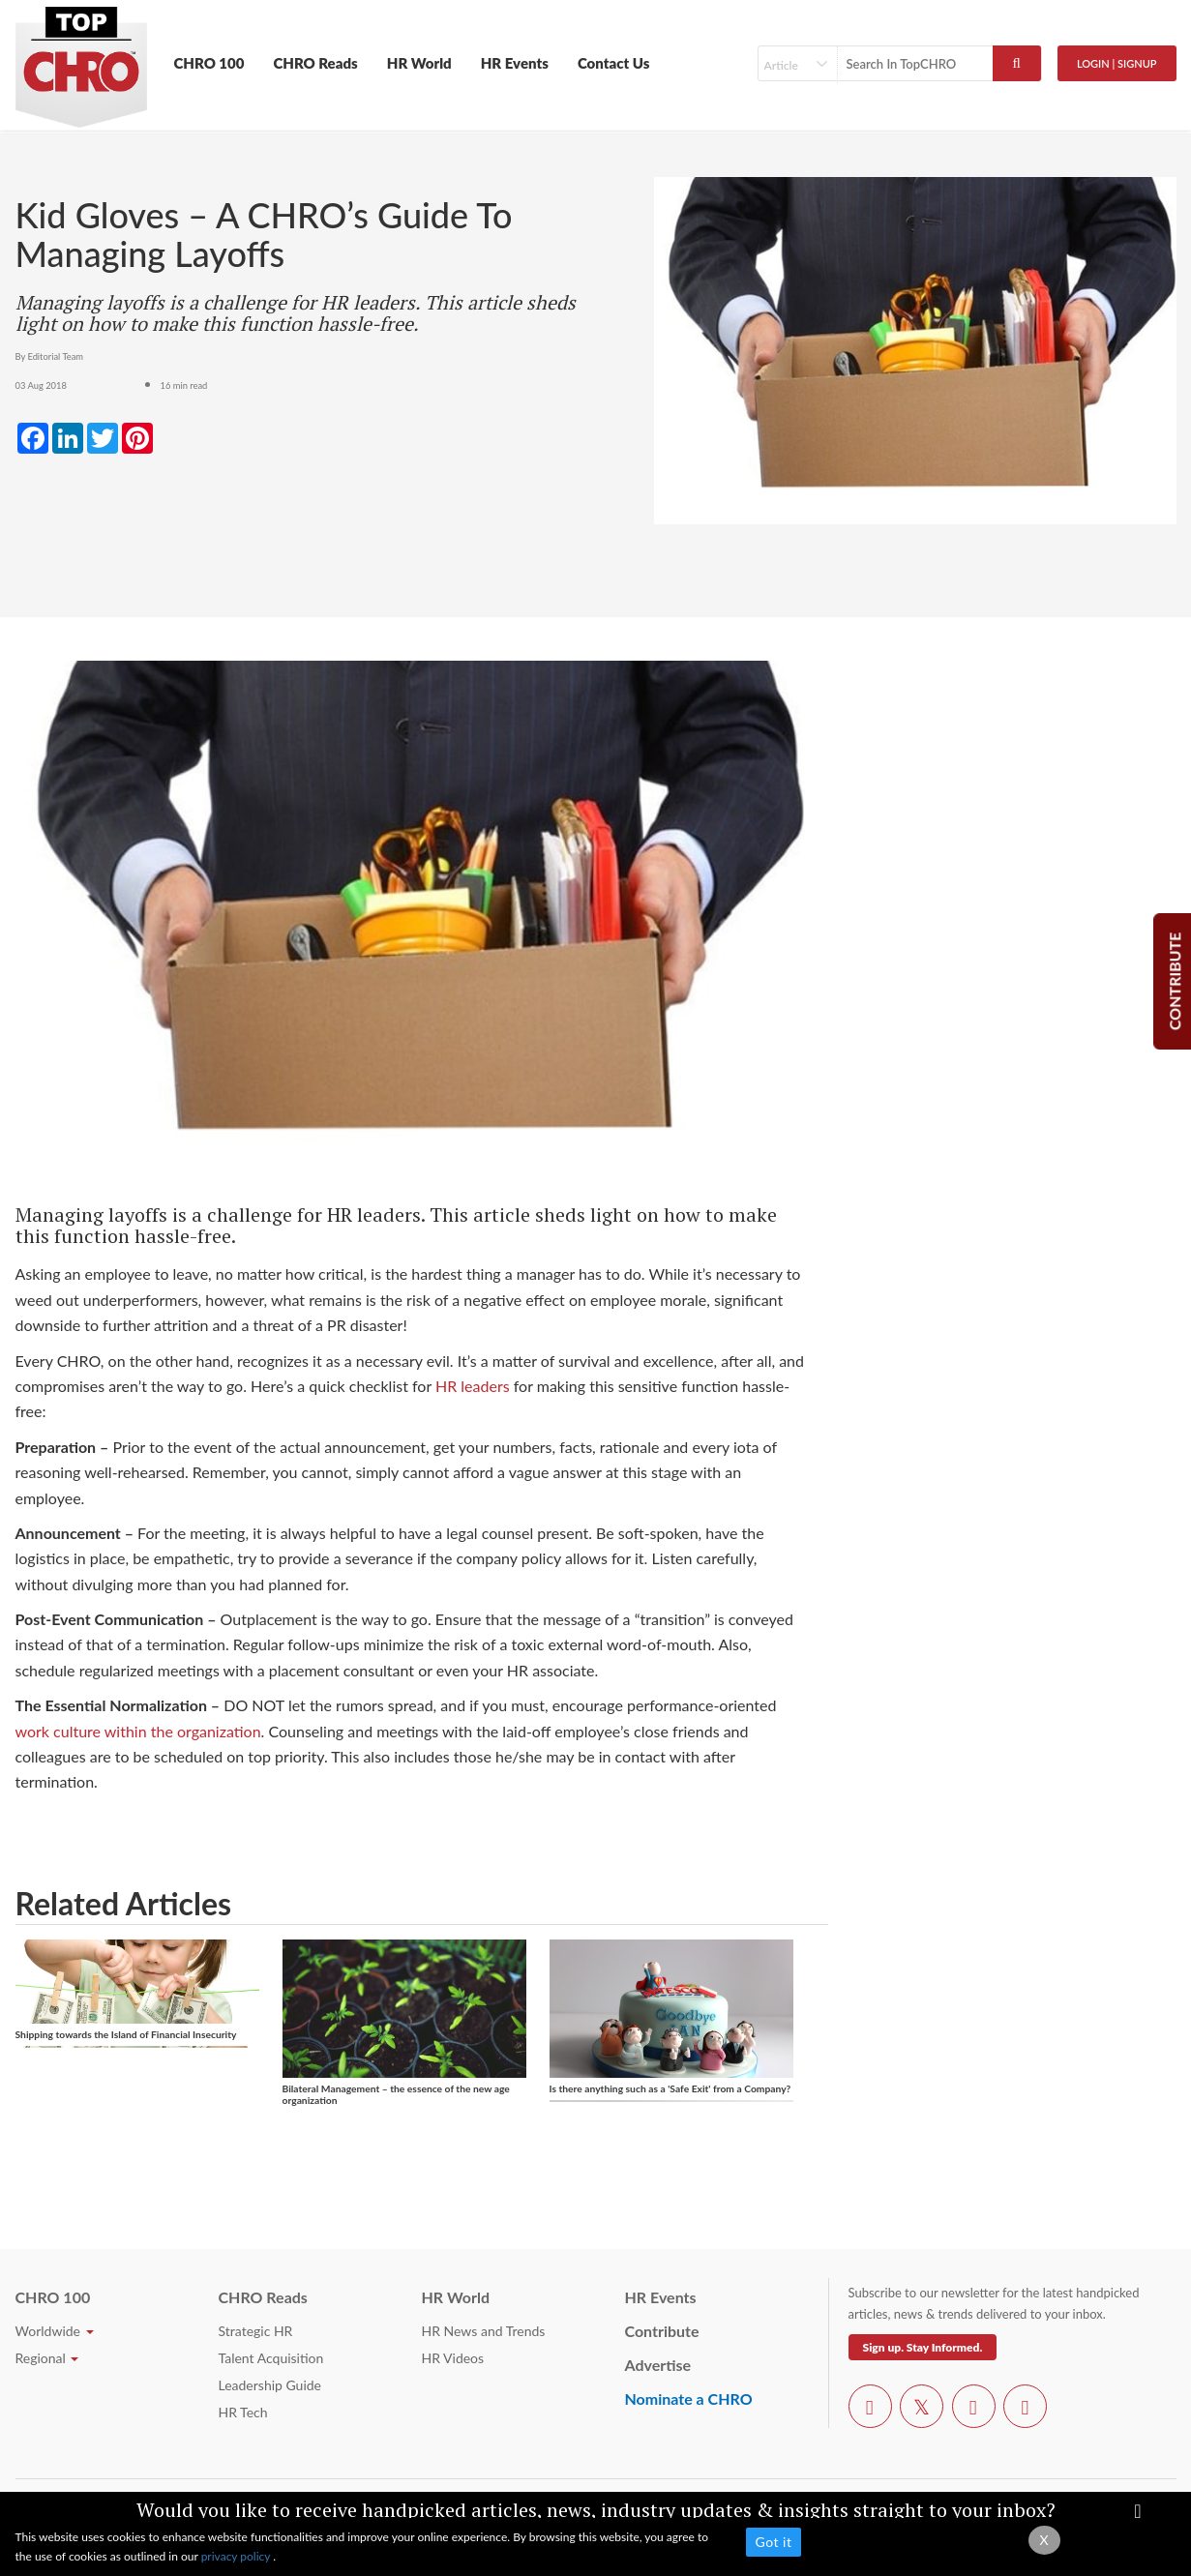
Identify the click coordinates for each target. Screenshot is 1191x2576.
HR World (419, 63)
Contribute (662, 2331)
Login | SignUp (1117, 63)
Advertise (658, 2364)
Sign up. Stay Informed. (923, 2347)
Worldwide (54, 2331)
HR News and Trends (484, 2331)
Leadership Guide (270, 2385)
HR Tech (243, 2412)
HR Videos (453, 2358)
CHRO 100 (209, 63)
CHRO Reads (315, 63)
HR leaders (472, 1386)
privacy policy (237, 2556)
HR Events (515, 63)
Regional (47, 2358)
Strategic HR (256, 2331)
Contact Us (614, 63)
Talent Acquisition (271, 2358)
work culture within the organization (138, 1731)
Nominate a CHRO (689, 2398)
